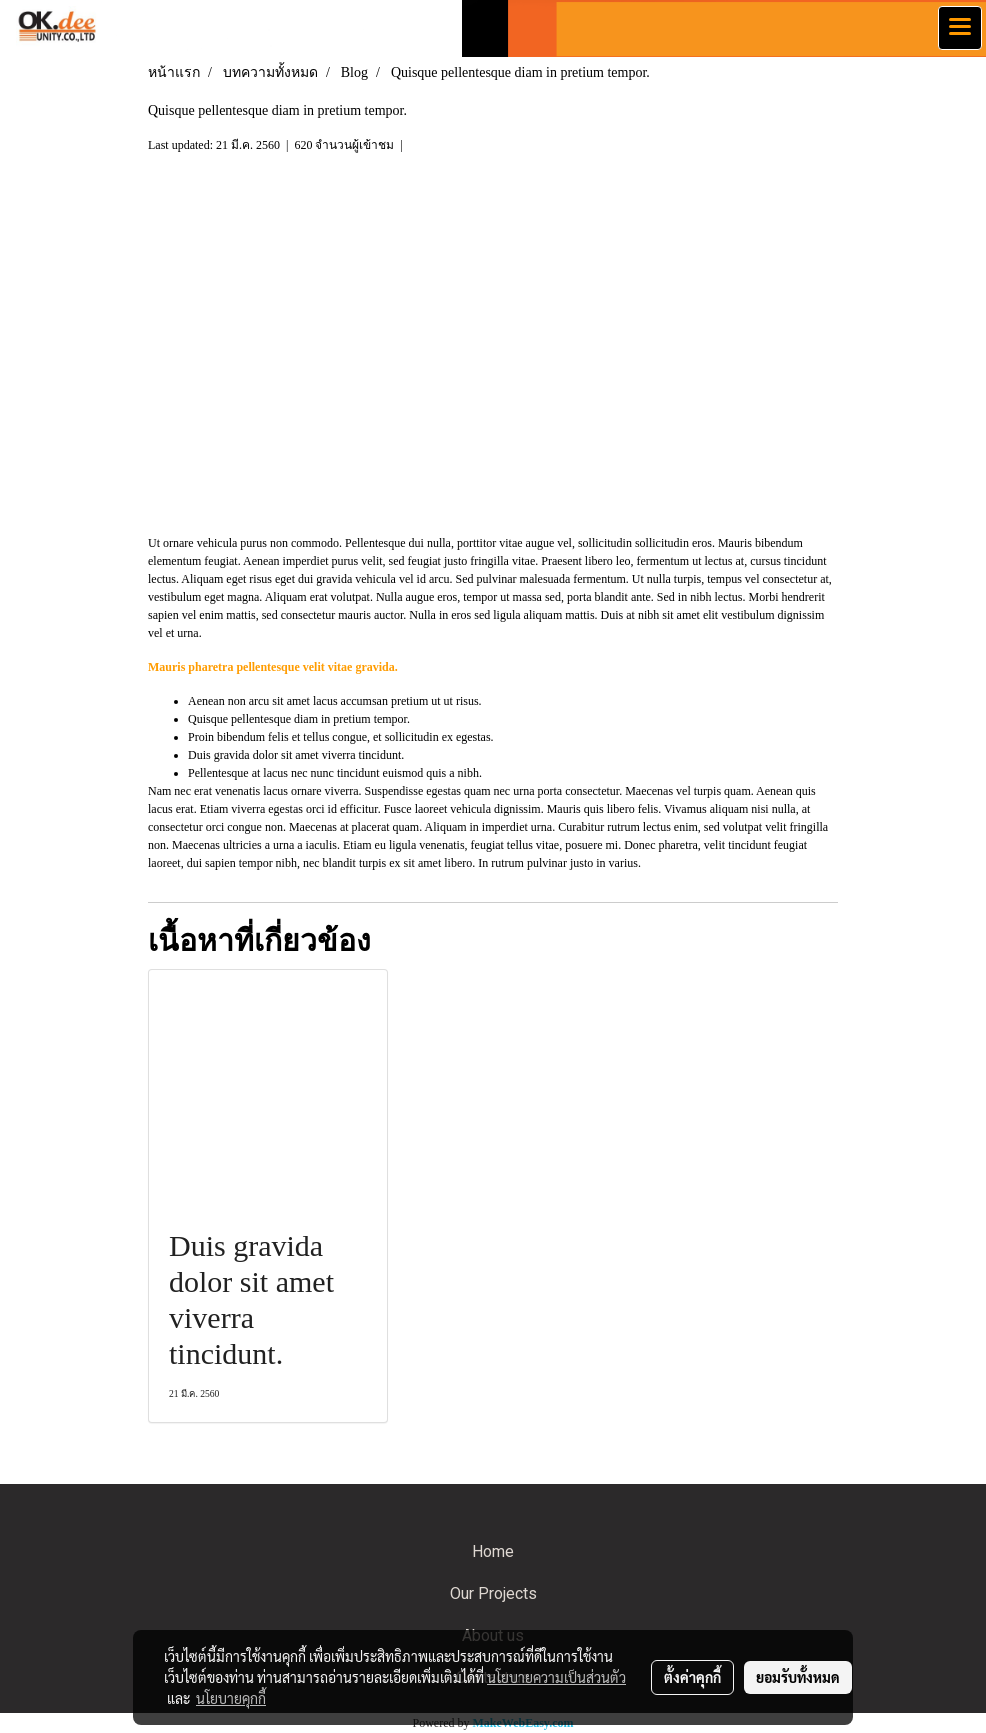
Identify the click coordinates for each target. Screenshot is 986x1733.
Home (493, 1551)
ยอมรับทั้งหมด (798, 1677)
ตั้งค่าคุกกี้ (692, 1677)
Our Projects (493, 1593)
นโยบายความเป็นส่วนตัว (556, 1677)
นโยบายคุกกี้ (231, 1698)
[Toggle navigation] (960, 28)
